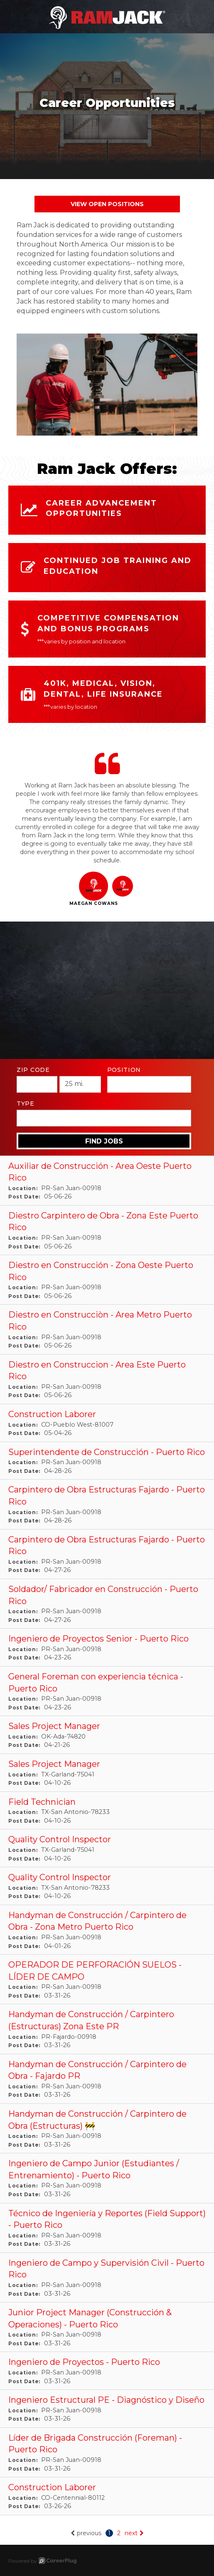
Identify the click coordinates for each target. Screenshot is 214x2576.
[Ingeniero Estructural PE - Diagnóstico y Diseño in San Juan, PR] (107, 2409)
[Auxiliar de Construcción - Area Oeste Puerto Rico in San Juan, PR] (107, 1181)
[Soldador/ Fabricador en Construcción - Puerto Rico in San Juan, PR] (107, 1604)
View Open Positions (107, 204)
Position (124, 1070)
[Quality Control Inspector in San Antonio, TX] (107, 1886)
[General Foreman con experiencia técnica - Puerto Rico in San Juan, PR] (107, 1691)
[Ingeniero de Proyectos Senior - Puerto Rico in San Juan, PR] (107, 1648)
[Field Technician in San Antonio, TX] (107, 1811)
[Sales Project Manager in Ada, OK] (107, 1735)
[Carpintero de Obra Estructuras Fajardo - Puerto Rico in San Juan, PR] (107, 1504)
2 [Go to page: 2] (119, 2533)
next (134, 2533)
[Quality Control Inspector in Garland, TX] (107, 1848)
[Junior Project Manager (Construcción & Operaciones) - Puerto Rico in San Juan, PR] (107, 2327)
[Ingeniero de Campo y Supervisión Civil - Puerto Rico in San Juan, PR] (107, 2277)
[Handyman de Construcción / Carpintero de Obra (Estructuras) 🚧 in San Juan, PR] (107, 2128)
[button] (93, 891)
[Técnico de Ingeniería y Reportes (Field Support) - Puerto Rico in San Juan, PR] (107, 2228)
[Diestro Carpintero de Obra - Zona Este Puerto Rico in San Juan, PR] (107, 1230)
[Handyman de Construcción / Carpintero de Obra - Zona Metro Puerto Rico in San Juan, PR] (107, 1930)
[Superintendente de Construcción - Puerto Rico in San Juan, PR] (107, 1461)
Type (25, 1103)
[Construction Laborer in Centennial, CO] (107, 2496)
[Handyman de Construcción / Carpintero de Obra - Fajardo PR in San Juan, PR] (107, 2079)
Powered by (42, 2560)
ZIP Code (33, 1070)
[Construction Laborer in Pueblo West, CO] (107, 1423)
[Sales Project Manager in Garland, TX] (107, 1773)
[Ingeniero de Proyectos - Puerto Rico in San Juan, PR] (107, 2371)
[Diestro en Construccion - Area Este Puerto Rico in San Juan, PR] (107, 1379)
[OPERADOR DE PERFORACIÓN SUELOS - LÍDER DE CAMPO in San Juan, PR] (107, 1979)
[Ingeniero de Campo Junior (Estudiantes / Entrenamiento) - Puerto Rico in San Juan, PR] (107, 2178)
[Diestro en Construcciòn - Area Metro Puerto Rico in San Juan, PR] (107, 1329)
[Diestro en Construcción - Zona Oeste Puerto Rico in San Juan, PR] (107, 1280)
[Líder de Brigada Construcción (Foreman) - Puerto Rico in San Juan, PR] (107, 2452)
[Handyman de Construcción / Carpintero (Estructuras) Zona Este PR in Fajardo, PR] (107, 2029)
